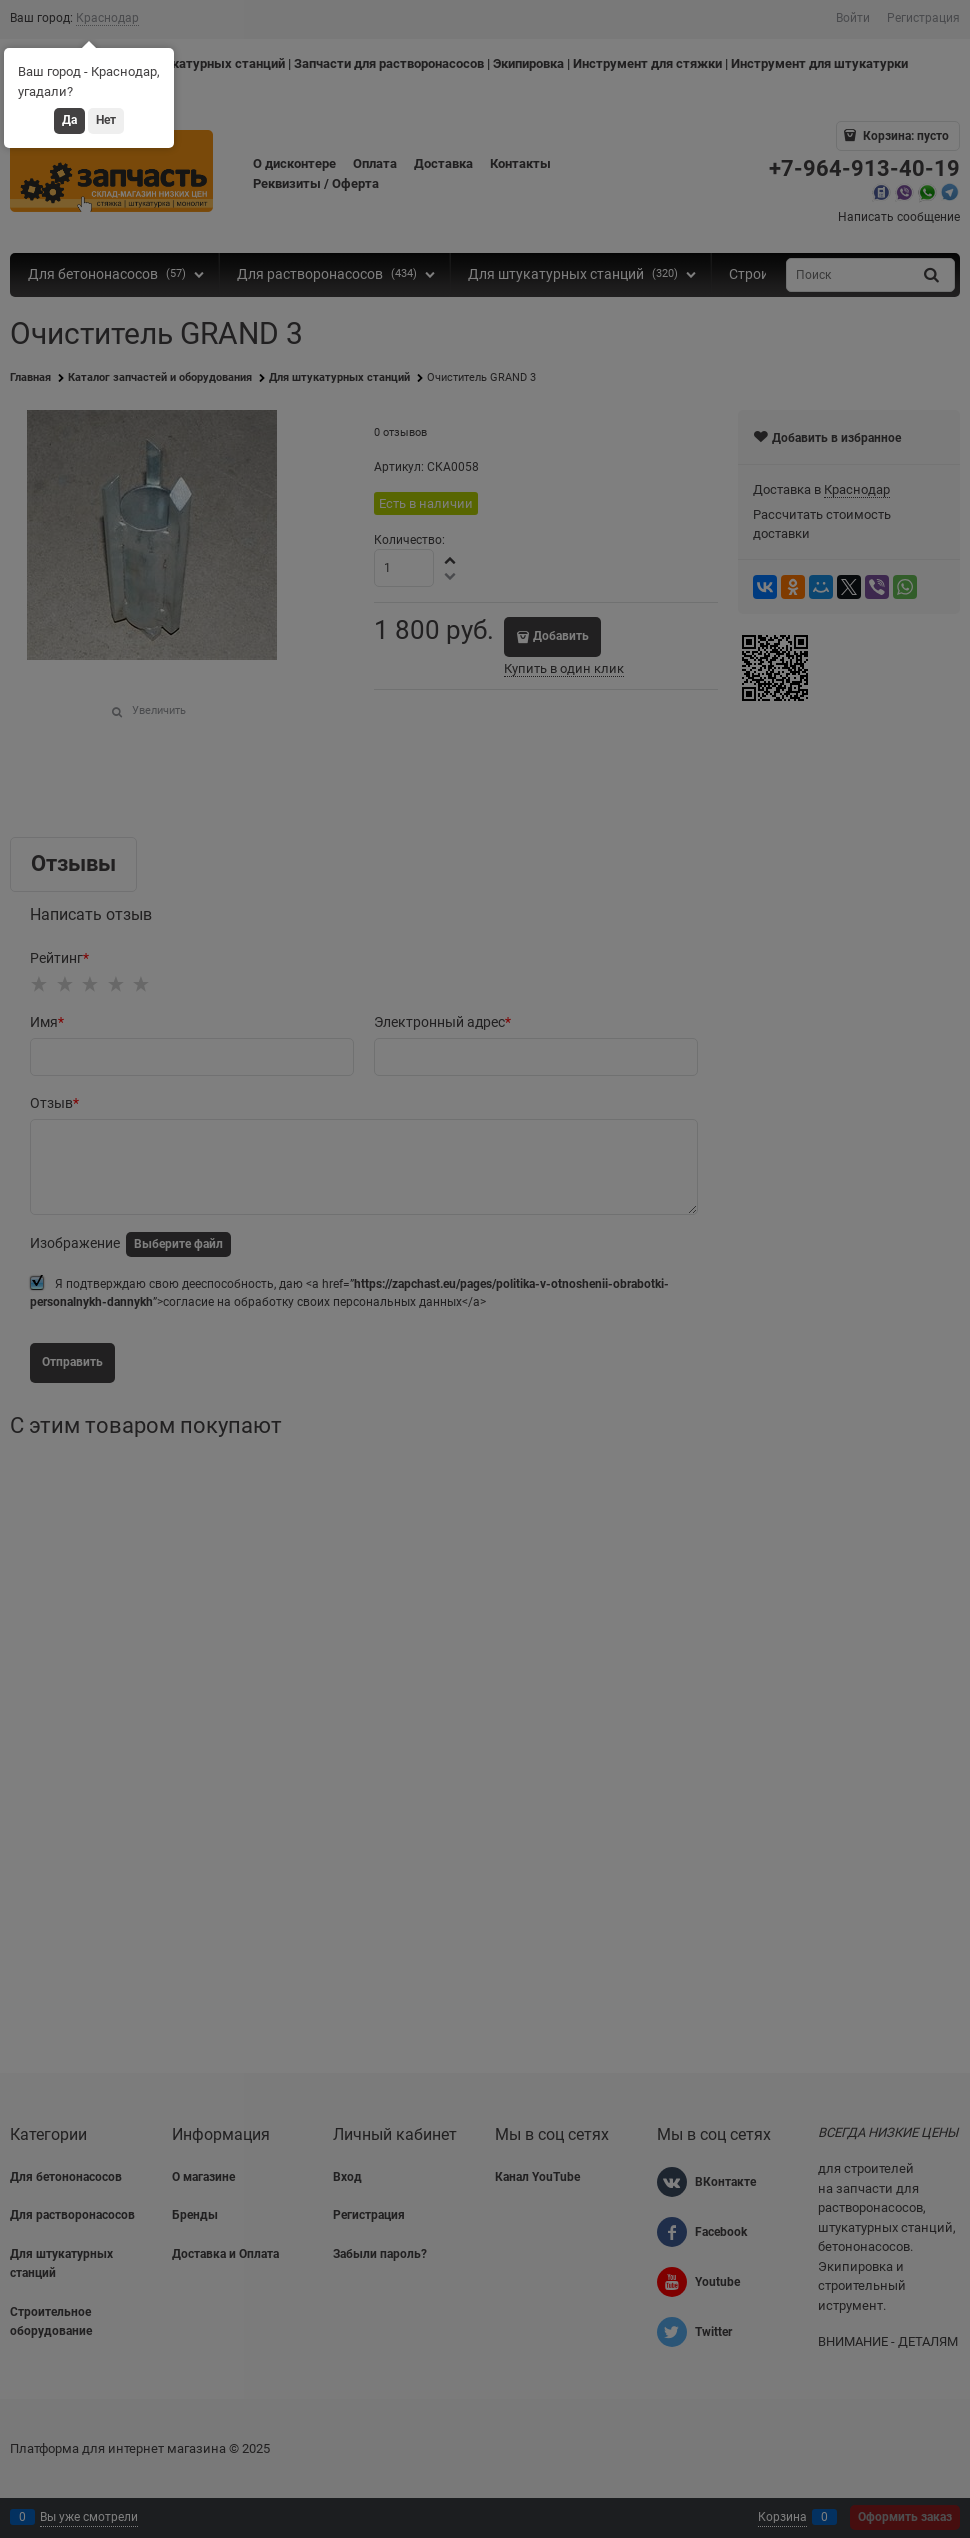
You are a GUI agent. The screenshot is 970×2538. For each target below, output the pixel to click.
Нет (106, 120)
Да (69, 120)
